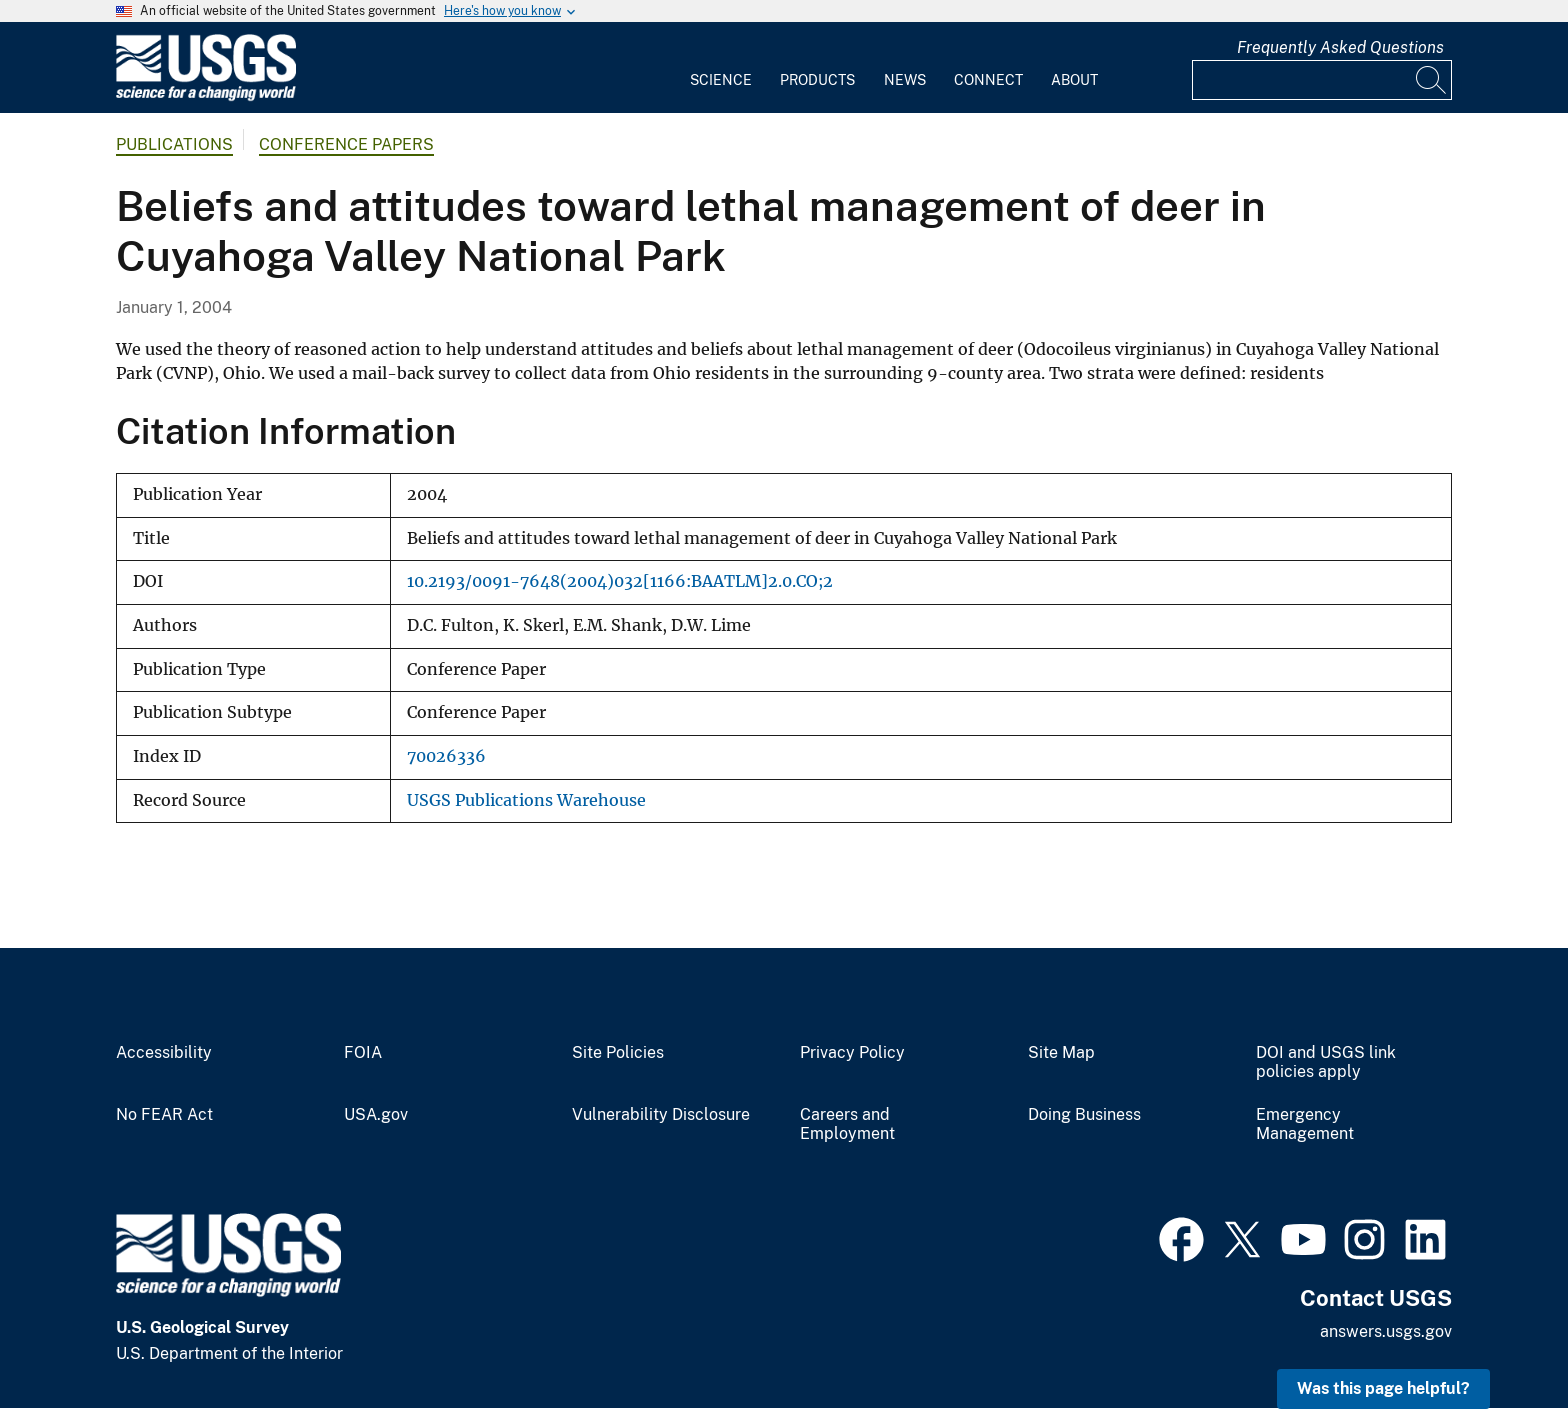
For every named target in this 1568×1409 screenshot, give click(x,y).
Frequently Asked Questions (1340, 47)
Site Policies (618, 1053)
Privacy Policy (852, 1053)
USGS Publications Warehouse (526, 800)
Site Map (1061, 1053)
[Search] (1432, 80)
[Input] (1322, 80)
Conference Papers (346, 144)
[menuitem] (721, 68)
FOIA (363, 1053)
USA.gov (376, 1115)
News (905, 80)
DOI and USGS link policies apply (1326, 1062)
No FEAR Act (164, 1115)
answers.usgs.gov (1386, 1331)
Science (721, 80)
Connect (988, 80)
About (1074, 80)
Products (817, 80)
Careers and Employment (847, 1124)
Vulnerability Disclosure (661, 1115)
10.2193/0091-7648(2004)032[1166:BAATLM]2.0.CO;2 (620, 581)
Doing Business (1084, 1115)
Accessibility (164, 1053)
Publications (174, 144)
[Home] (206, 96)
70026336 (446, 756)
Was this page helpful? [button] (1383, 1388)
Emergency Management (1305, 1124)
